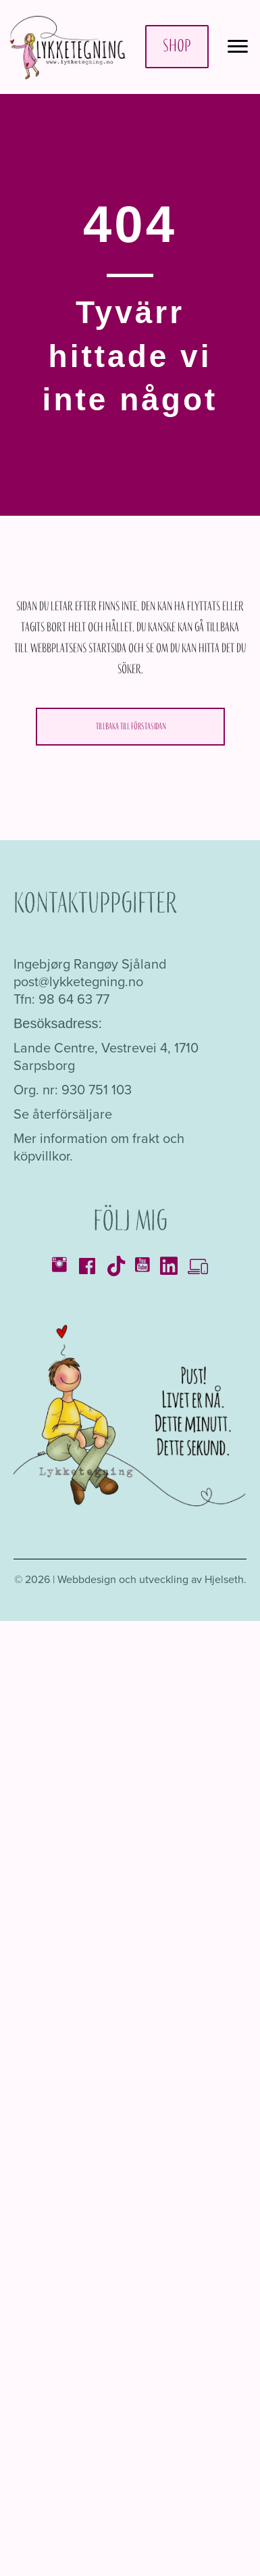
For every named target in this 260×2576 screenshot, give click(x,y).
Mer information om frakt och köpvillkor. (99, 1147)
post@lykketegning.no (78, 981)
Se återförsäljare (63, 1114)
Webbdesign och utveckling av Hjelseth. (151, 1579)
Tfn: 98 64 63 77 (61, 999)
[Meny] (237, 46)
